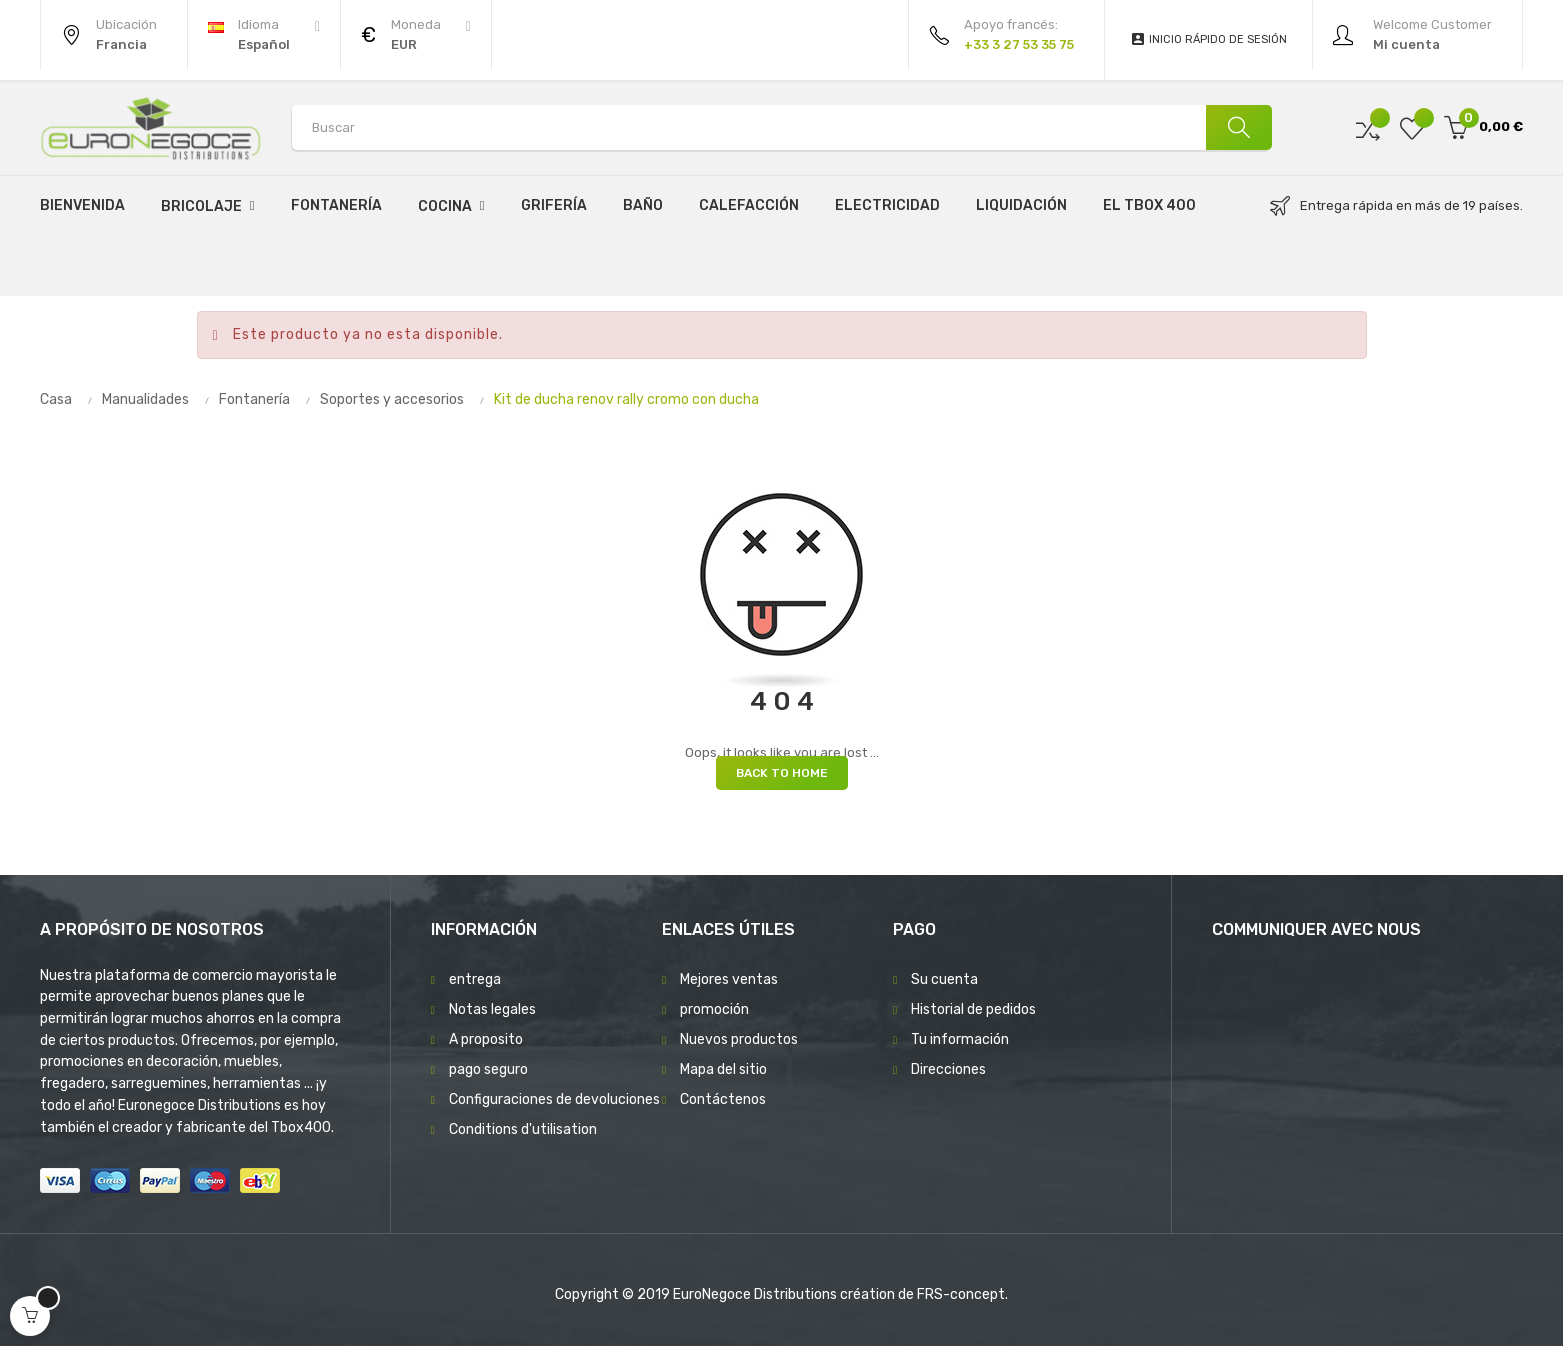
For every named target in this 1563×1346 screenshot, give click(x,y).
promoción (714, 1009)
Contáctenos (723, 1099)
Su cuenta (944, 979)
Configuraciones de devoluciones (554, 1099)
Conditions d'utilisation (523, 1129)
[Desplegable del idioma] (264, 35)
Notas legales (492, 1009)
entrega (475, 979)
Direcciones (948, 1069)
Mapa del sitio (723, 1069)
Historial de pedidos (973, 1009)
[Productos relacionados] (416, 35)
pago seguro (488, 1069)
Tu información (960, 1039)
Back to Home (782, 773)
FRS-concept (961, 1294)
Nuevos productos (739, 1039)
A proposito (486, 1039)
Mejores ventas (729, 979)
